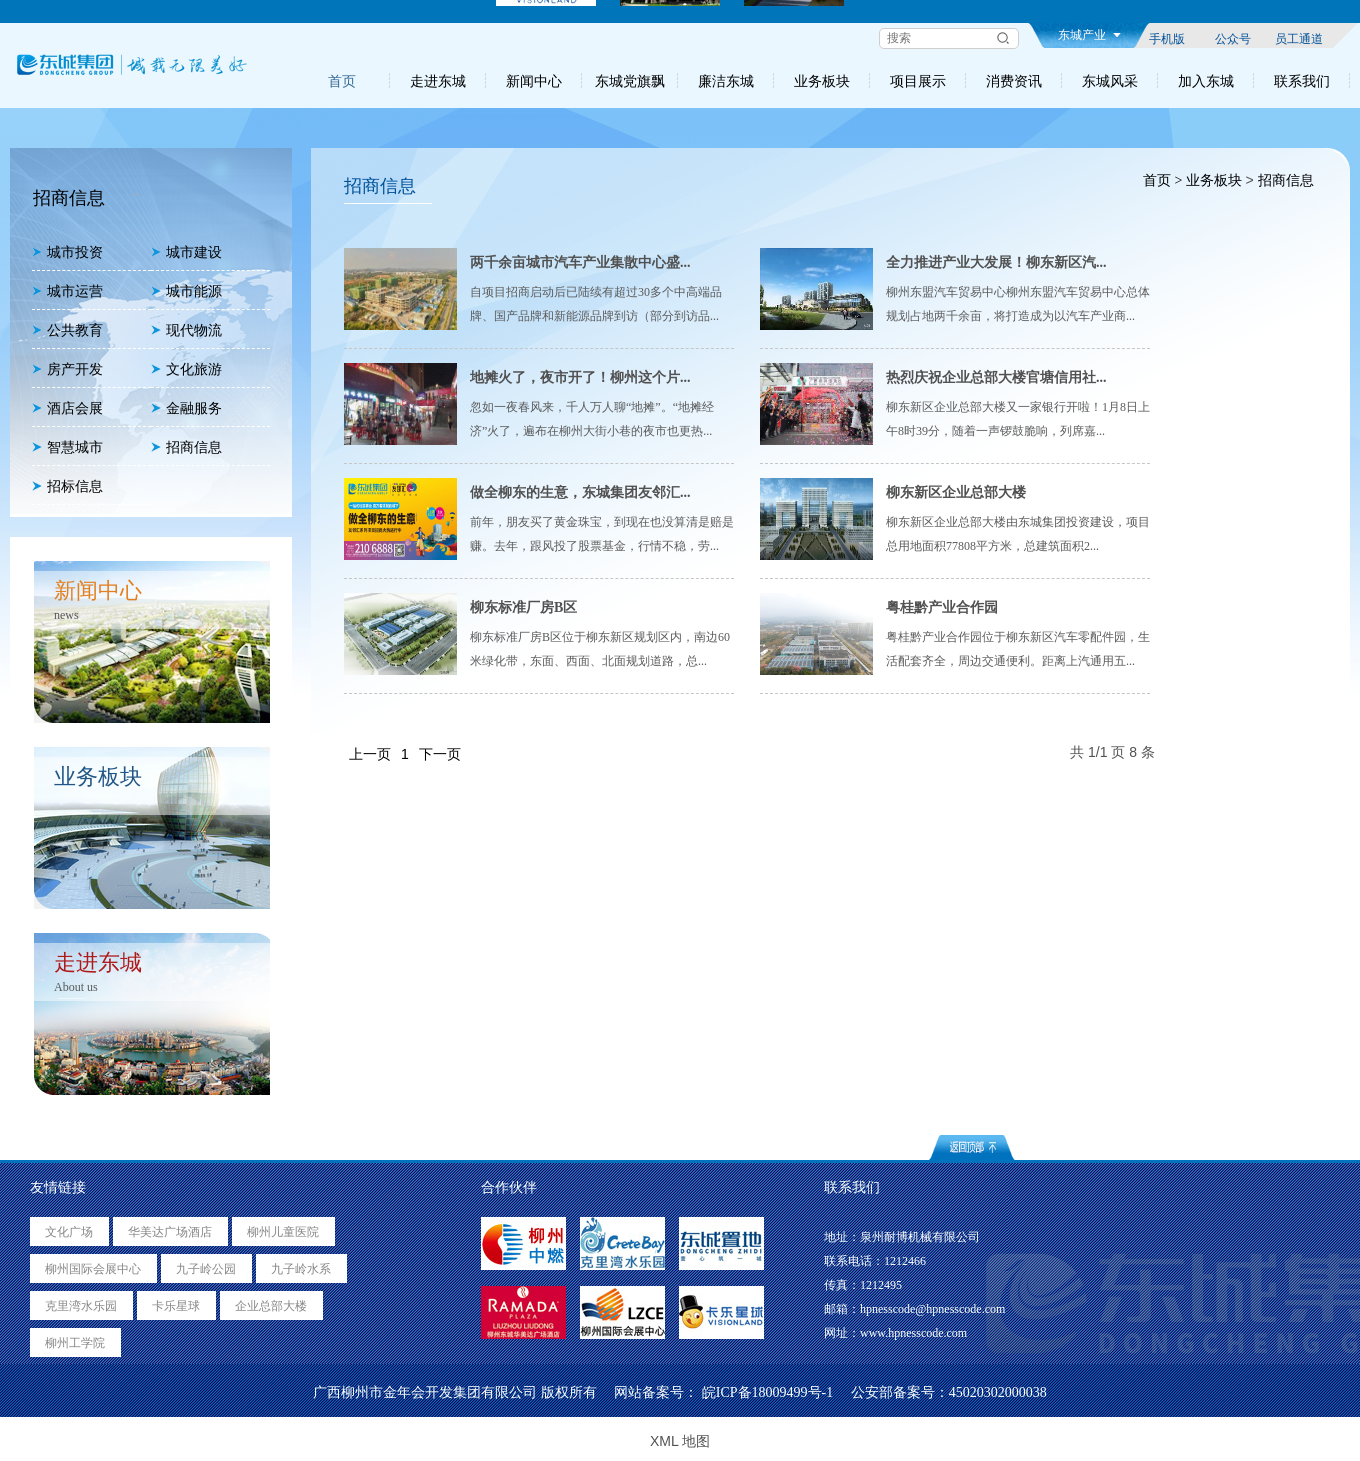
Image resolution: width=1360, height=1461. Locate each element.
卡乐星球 (176, 1306)
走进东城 (438, 81)
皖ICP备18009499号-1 (767, 1392)
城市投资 (67, 252)
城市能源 (186, 291)
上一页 (370, 754)
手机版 (1167, 38)
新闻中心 (534, 81)
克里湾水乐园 (81, 1306)
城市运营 (67, 291)
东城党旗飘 (630, 81)
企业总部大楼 (271, 1306)
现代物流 (186, 330)
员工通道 (1299, 38)
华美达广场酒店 (170, 1232)
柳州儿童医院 (283, 1232)
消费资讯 (1014, 81)
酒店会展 (67, 408)
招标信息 (67, 486)
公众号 (1233, 38)
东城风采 (1110, 81)
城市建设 (186, 252)
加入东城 (1206, 81)
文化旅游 (186, 369)
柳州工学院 (75, 1343)
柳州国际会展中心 (93, 1269)
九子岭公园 (206, 1269)
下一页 (440, 754)
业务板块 (822, 81)
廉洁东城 (726, 81)
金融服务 (186, 408)
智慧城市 (67, 447)
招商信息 (186, 447)
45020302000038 (998, 1392)
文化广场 (69, 1232)
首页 (342, 81)
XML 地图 (680, 1441)
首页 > (1161, 180)
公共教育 (67, 330)
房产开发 (67, 369)
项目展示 (918, 81)
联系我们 (1302, 81)
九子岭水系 (301, 1269)
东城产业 (1089, 35)
